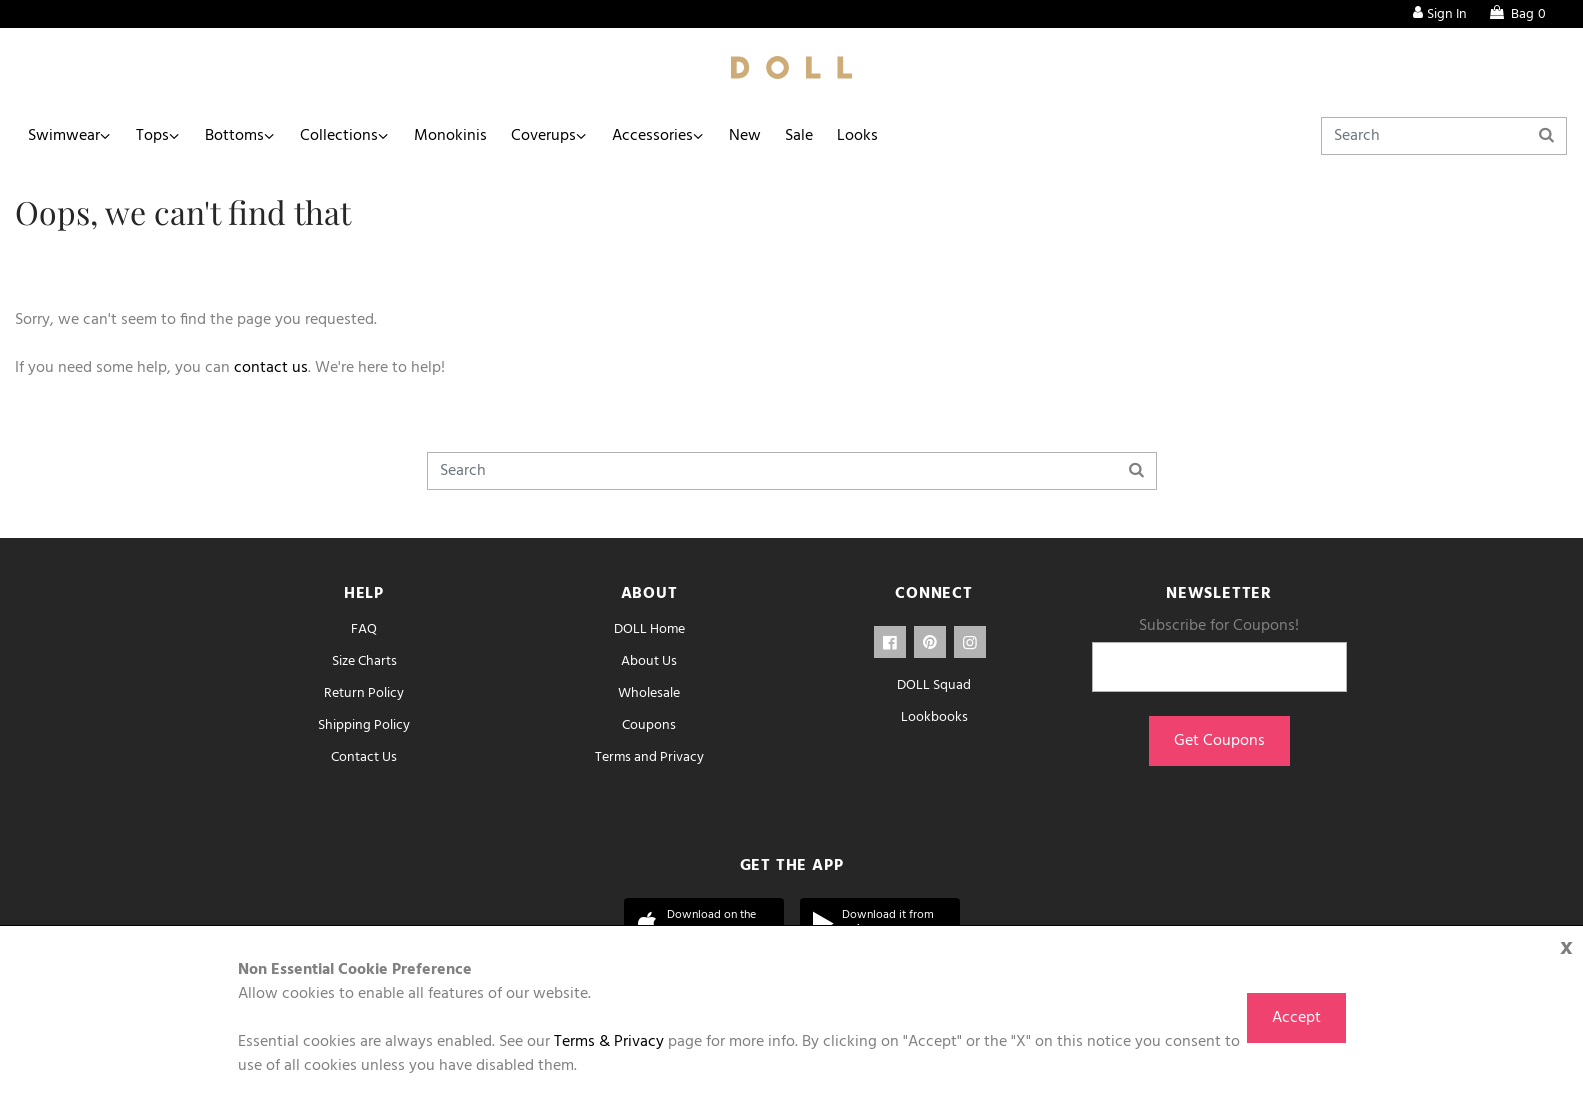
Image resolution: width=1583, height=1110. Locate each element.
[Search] (1444, 136)
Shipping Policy (364, 725)
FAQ (364, 629)
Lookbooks (934, 717)
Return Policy (364, 693)
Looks (857, 136)
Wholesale (649, 693)
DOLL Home (649, 629)
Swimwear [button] (64, 136)
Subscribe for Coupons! (1219, 626)
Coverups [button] (543, 136)
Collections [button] (339, 136)
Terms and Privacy (649, 757)
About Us (649, 661)
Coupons (649, 725)
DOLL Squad (934, 685)
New (745, 136)
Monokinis (450, 136)
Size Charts (364, 661)
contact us (271, 368)
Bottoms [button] (234, 136)
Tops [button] (152, 136)
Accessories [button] (652, 136)
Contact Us (364, 757)
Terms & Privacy (609, 1042)
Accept (1296, 1018)
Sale (799, 136)
